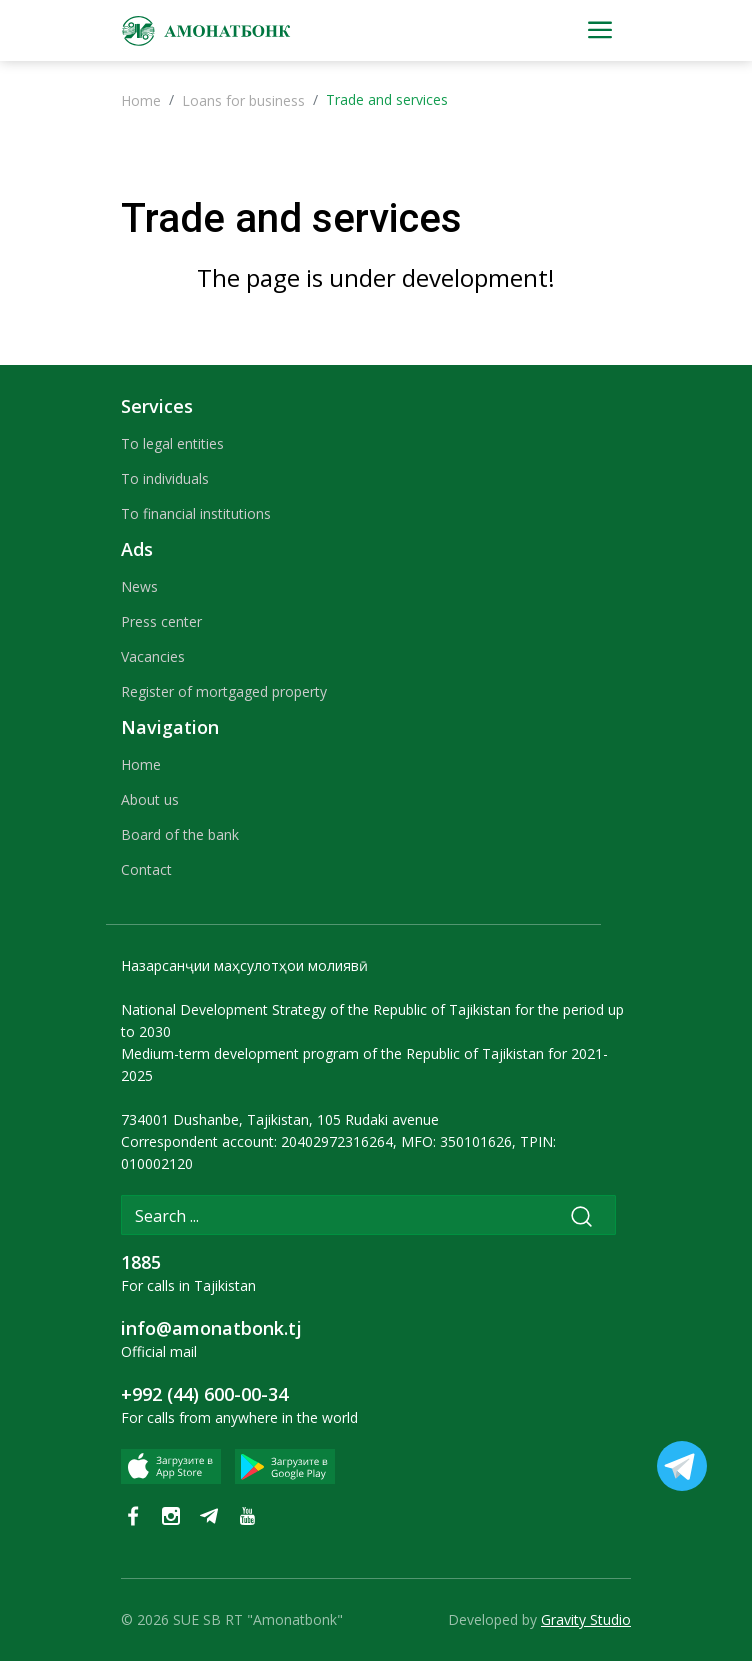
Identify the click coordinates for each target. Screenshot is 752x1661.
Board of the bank (180, 834)
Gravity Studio (586, 1619)
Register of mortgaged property (224, 691)
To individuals (165, 478)
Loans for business (243, 100)
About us (150, 799)
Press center (161, 621)
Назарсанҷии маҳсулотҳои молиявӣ (244, 965)
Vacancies (153, 656)
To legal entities (172, 443)
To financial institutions (196, 513)
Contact (146, 869)
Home (141, 100)
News (139, 586)
